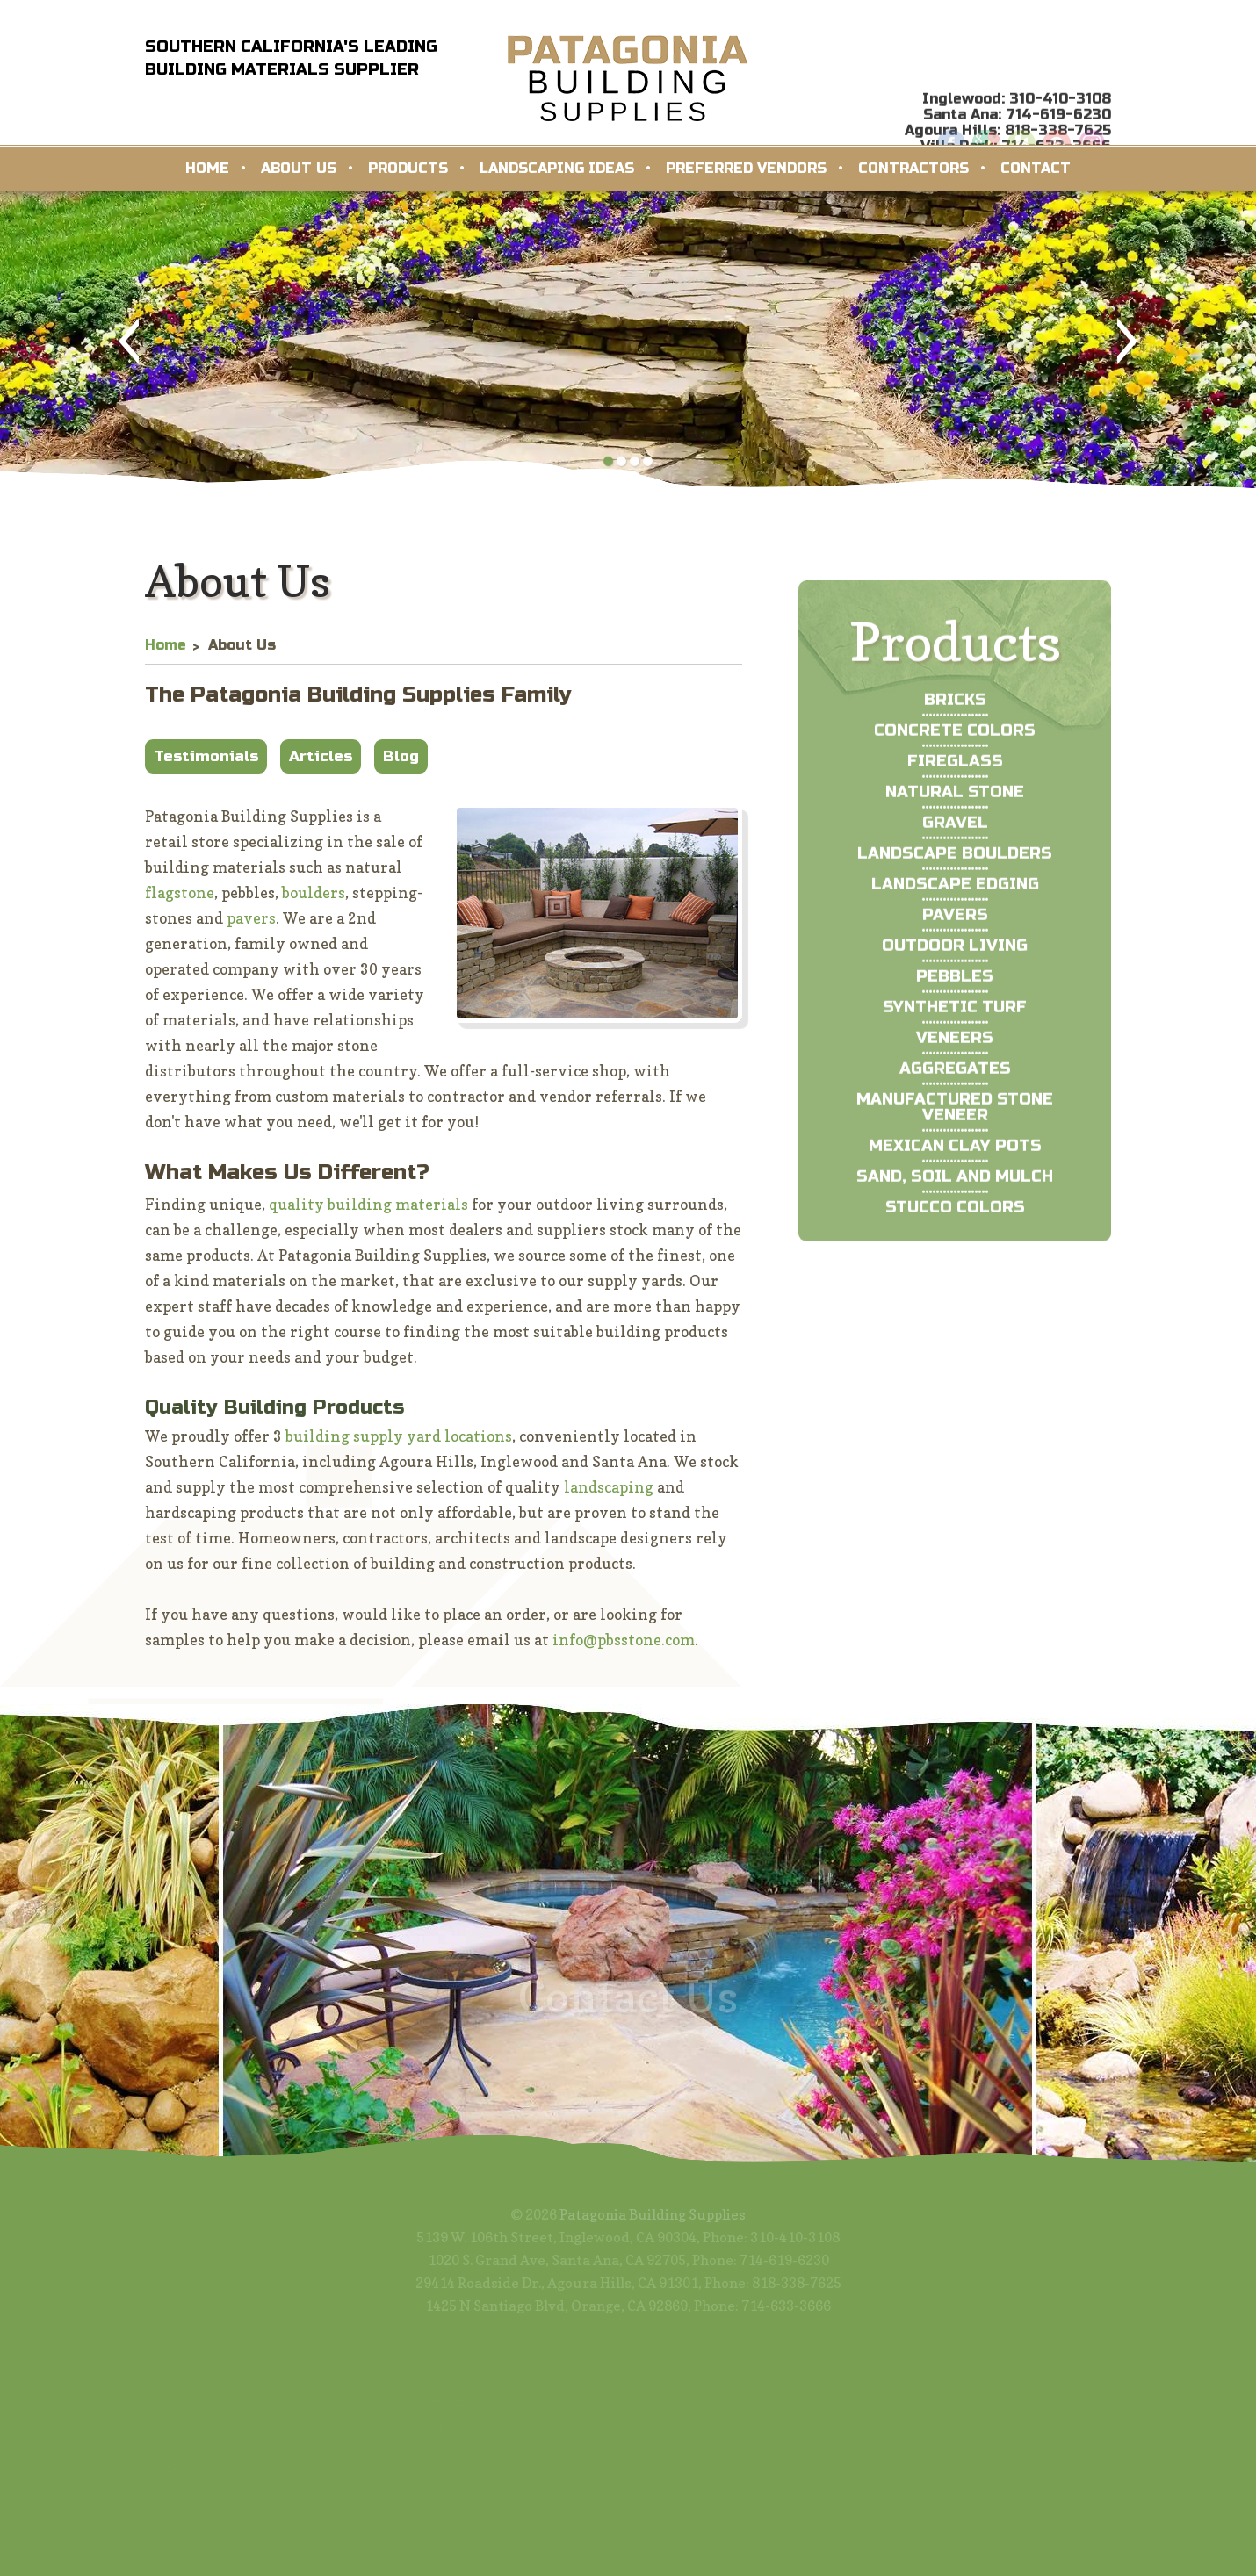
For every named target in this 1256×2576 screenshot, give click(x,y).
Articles (320, 765)
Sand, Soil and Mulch (954, 1224)
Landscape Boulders (954, 901)
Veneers (954, 1086)
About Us (298, 168)
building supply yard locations (398, 1445)
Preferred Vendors (746, 168)
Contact (1035, 168)
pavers (251, 926)
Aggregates (955, 1116)
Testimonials (206, 765)
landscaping (608, 1495)
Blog (401, 765)
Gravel (955, 871)
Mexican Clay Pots (955, 1194)
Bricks (955, 748)
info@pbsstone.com (623, 1648)
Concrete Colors (955, 778)
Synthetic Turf (955, 1055)
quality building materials (368, 1213)
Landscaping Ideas (557, 168)
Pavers (955, 963)
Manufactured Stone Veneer (954, 1155)
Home (207, 168)
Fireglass (955, 809)
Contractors (913, 168)
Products (408, 168)
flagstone (179, 901)
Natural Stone (954, 840)
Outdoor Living (955, 994)
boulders (313, 901)
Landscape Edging (955, 932)
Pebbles (954, 1024)
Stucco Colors (955, 1255)
